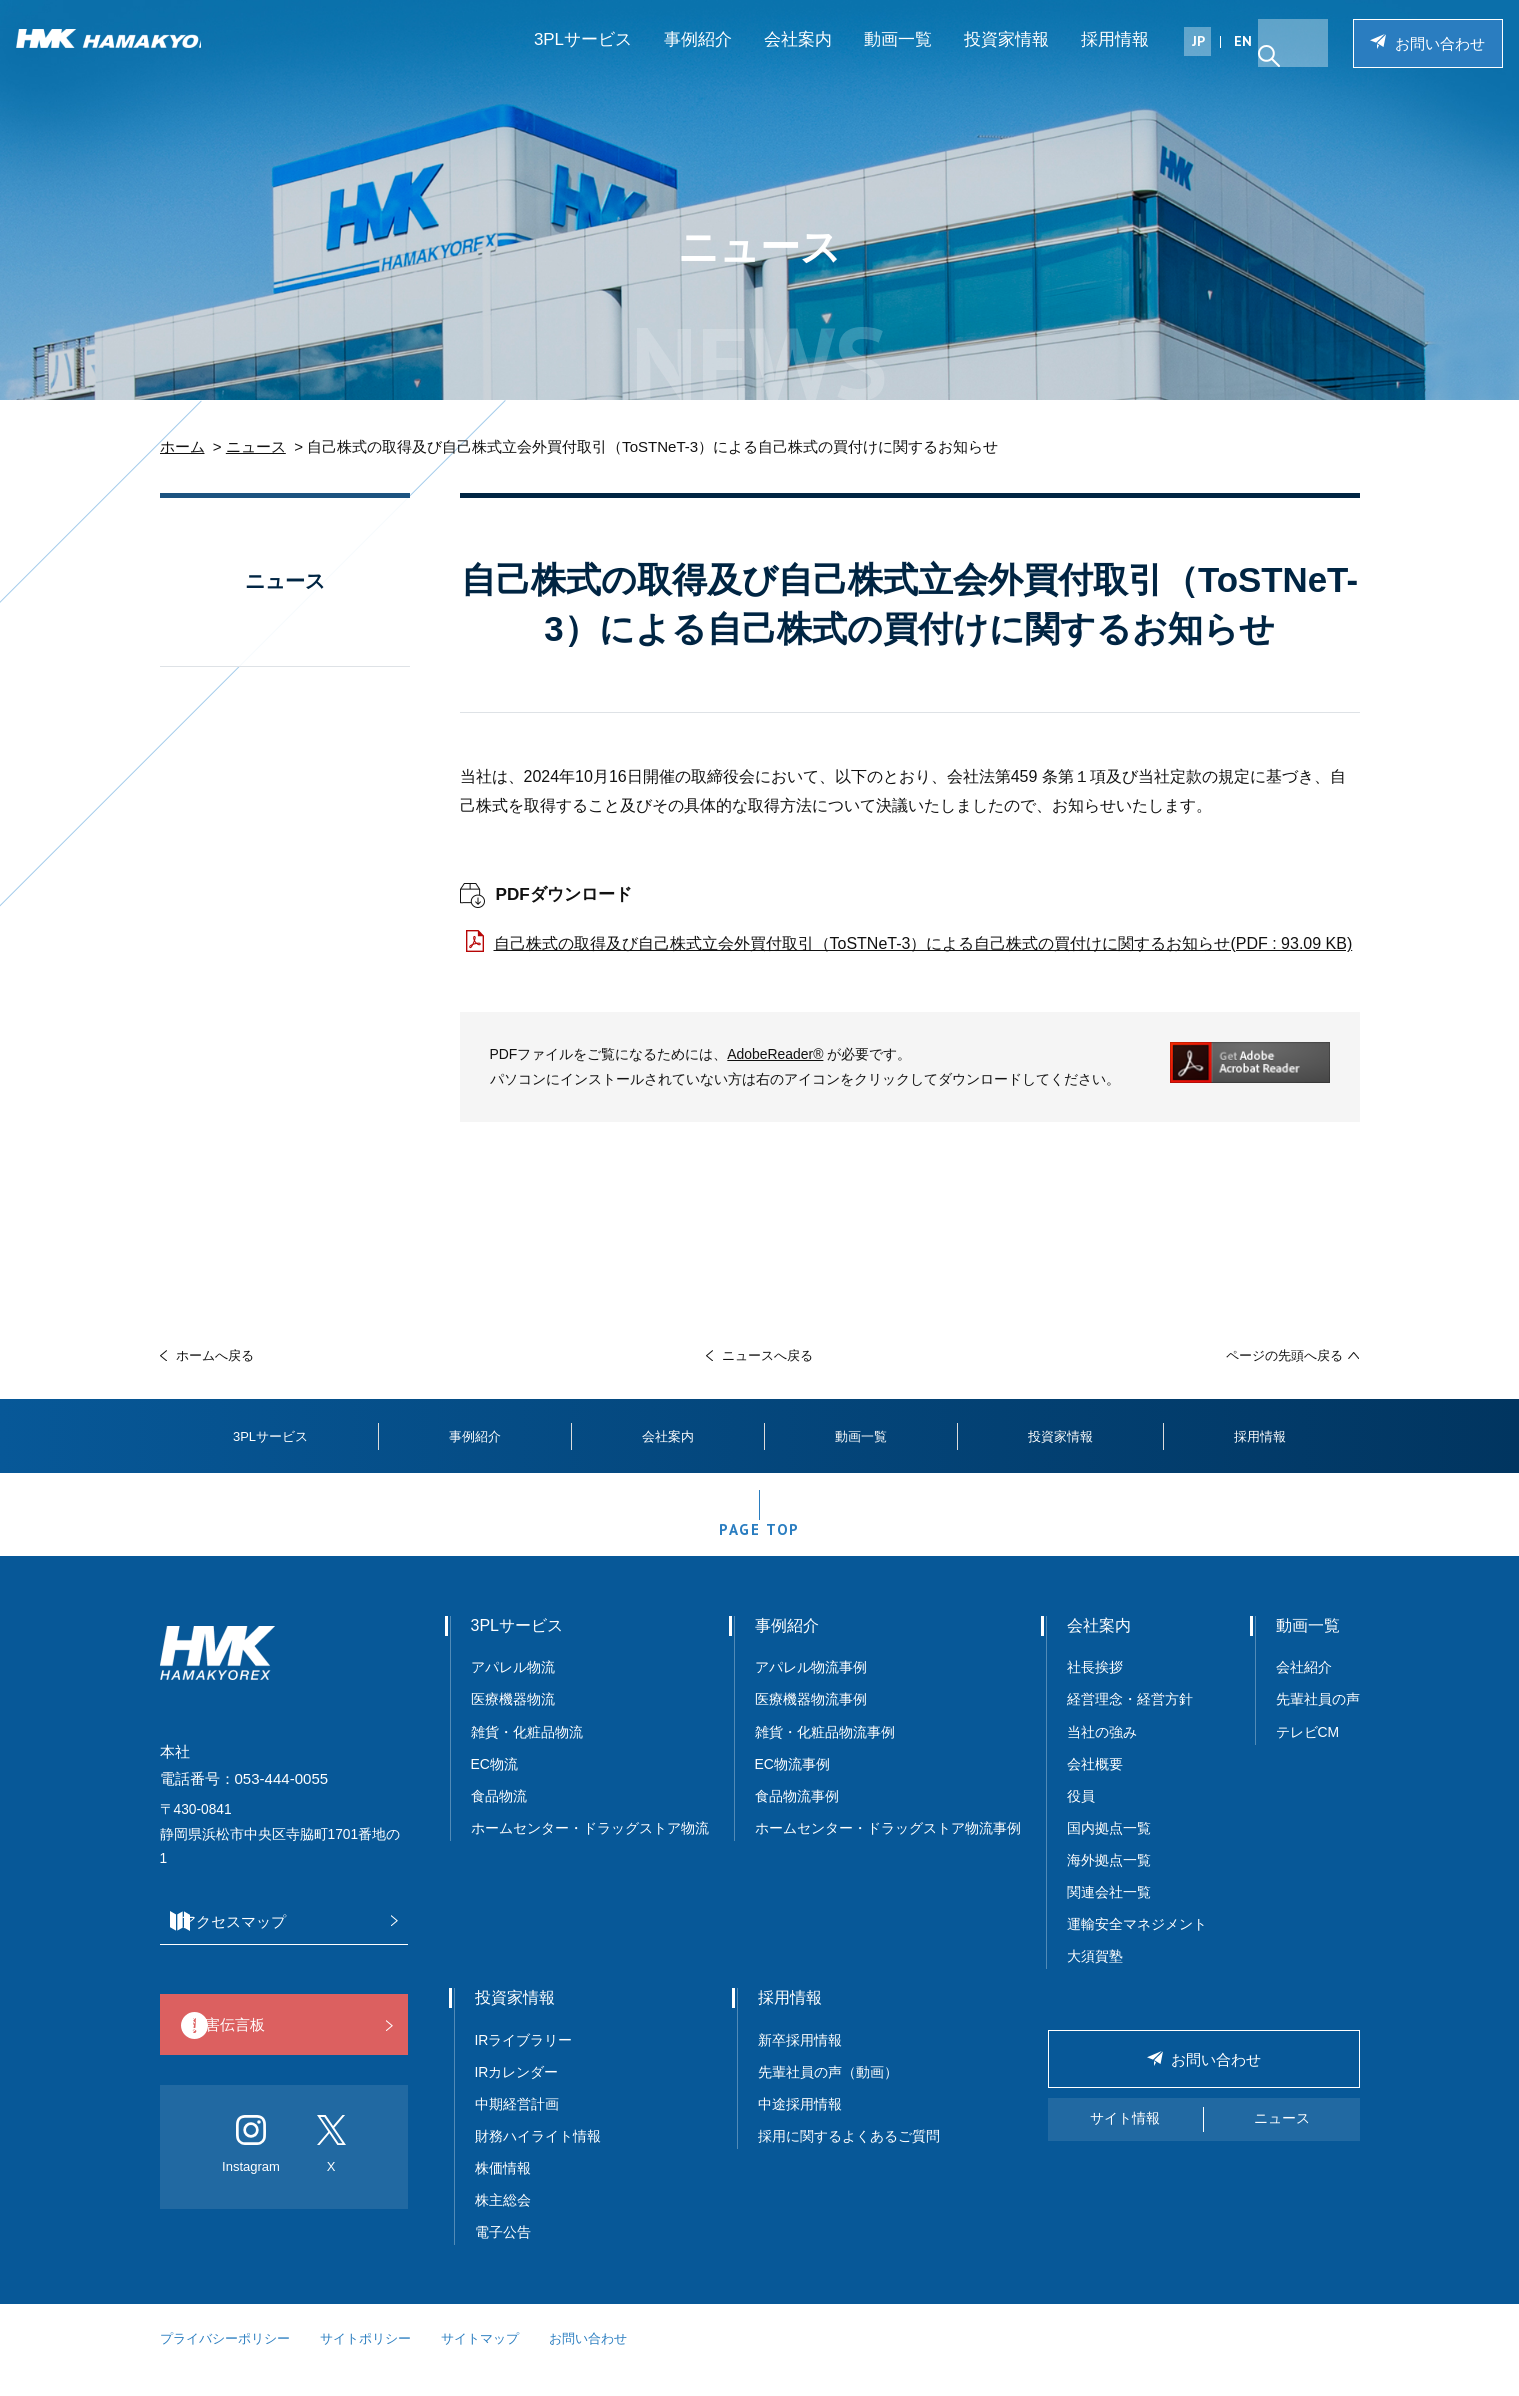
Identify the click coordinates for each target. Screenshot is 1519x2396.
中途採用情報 (800, 2127)
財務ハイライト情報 (545, 2159)
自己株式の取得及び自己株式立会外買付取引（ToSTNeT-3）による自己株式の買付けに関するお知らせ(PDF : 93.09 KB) (923, 943)
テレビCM (1308, 1755)
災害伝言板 (278, 2049)
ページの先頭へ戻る (1284, 1355)
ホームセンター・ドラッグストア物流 (590, 1851)
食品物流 (499, 1819)
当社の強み (1102, 1755)
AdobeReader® (775, 1054)
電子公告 (503, 2255)
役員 (1081, 1819)
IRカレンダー (517, 2095)
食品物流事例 (797, 1819)
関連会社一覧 (1109, 1915)
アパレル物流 (513, 1690)
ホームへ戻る (215, 1355)
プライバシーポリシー (225, 2361)
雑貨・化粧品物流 (527, 1755)
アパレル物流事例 (811, 1690)
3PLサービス (579, 55)
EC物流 (494, 1787)
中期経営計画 (517, 2127)
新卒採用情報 (800, 2063)
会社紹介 (1304, 1690)
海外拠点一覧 (1109, 1883)
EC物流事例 (792, 1787)
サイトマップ (480, 2361)
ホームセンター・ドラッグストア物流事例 (888, 1851)
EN (1239, 57)
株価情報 (503, 2191)
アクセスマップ (278, 1944)
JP (1194, 57)
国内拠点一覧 (1109, 1851)
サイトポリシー (365, 2361)
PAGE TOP (759, 1544)
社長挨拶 (1095, 1690)
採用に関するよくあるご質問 (849, 2159)
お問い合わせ (1426, 59)
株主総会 (503, 2223)
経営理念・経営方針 (1130, 1722)
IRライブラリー (524, 2063)
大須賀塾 (1095, 1979)
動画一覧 (894, 55)
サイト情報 (1125, 2141)
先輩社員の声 (1318, 1722)
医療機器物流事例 (811, 1722)
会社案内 (794, 55)
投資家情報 (1002, 55)
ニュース (256, 446)
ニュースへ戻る (767, 1355)
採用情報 (1111, 55)
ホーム (182, 446)
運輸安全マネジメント (1137, 1947)
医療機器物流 (513, 1722)
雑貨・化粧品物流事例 (825, 1755)
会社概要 (1095, 1787)
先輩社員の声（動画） (828, 2095)
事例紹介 (694, 55)
